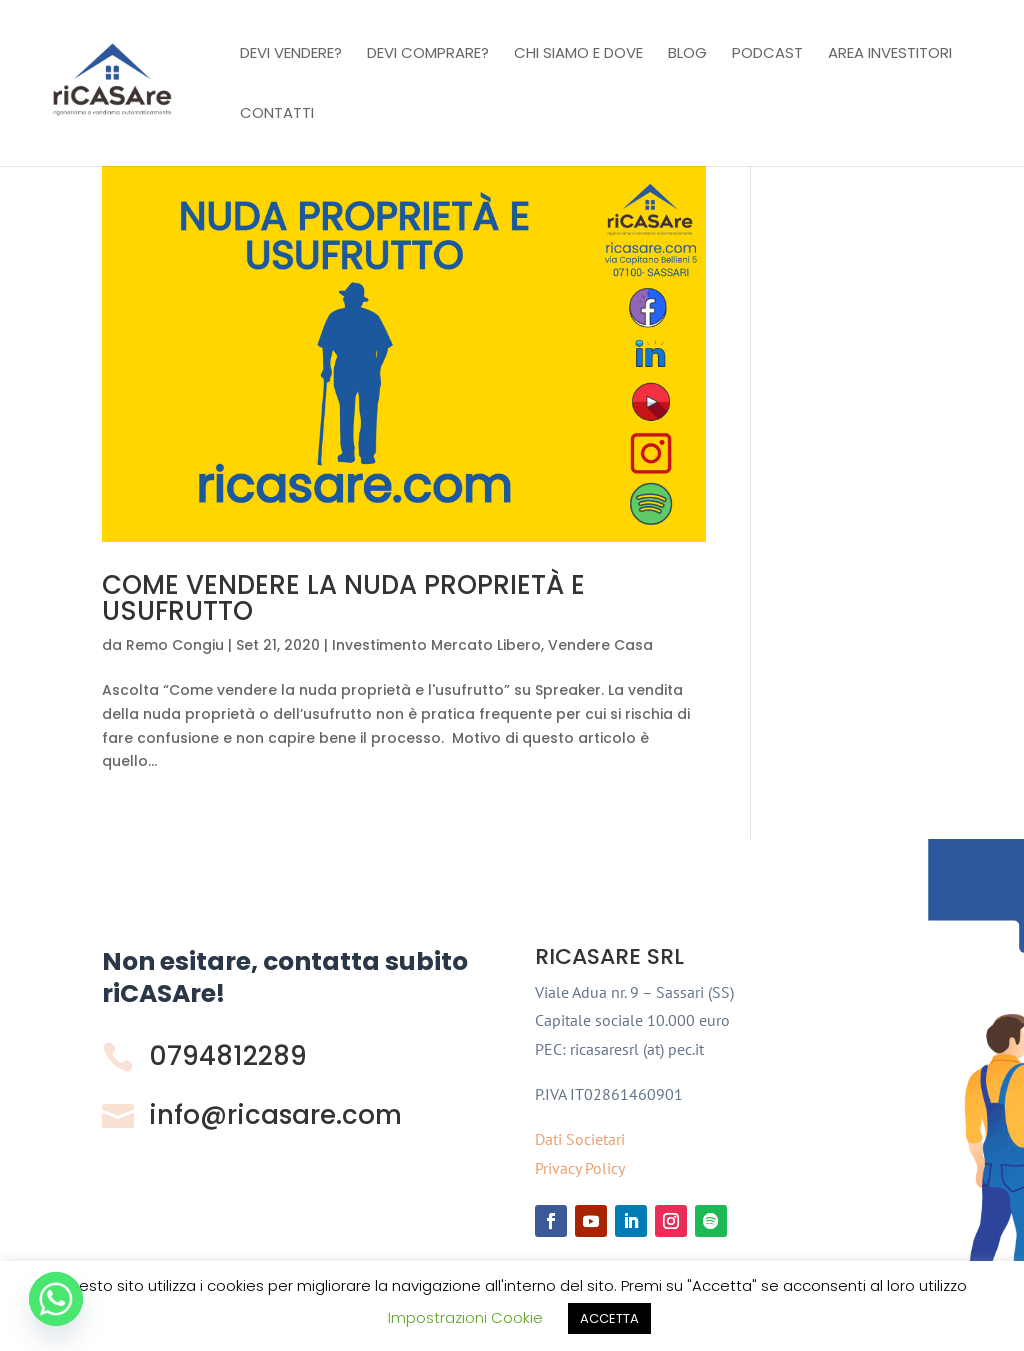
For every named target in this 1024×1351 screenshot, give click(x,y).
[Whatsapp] (56, 1299)
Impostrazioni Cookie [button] (465, 1317)
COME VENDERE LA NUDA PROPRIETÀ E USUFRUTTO (343, 598)
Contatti (277, 114)
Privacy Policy (580, 1168)
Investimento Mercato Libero (436, 645)
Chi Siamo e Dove (578, 54)
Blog (687, 54)
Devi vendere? (291, 54)
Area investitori (890, 54)
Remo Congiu (175, 645)
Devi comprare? (428, 54)
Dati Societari (580, 1139)
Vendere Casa (600, 645)
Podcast (767, 54)
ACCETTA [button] (609, 1318)
